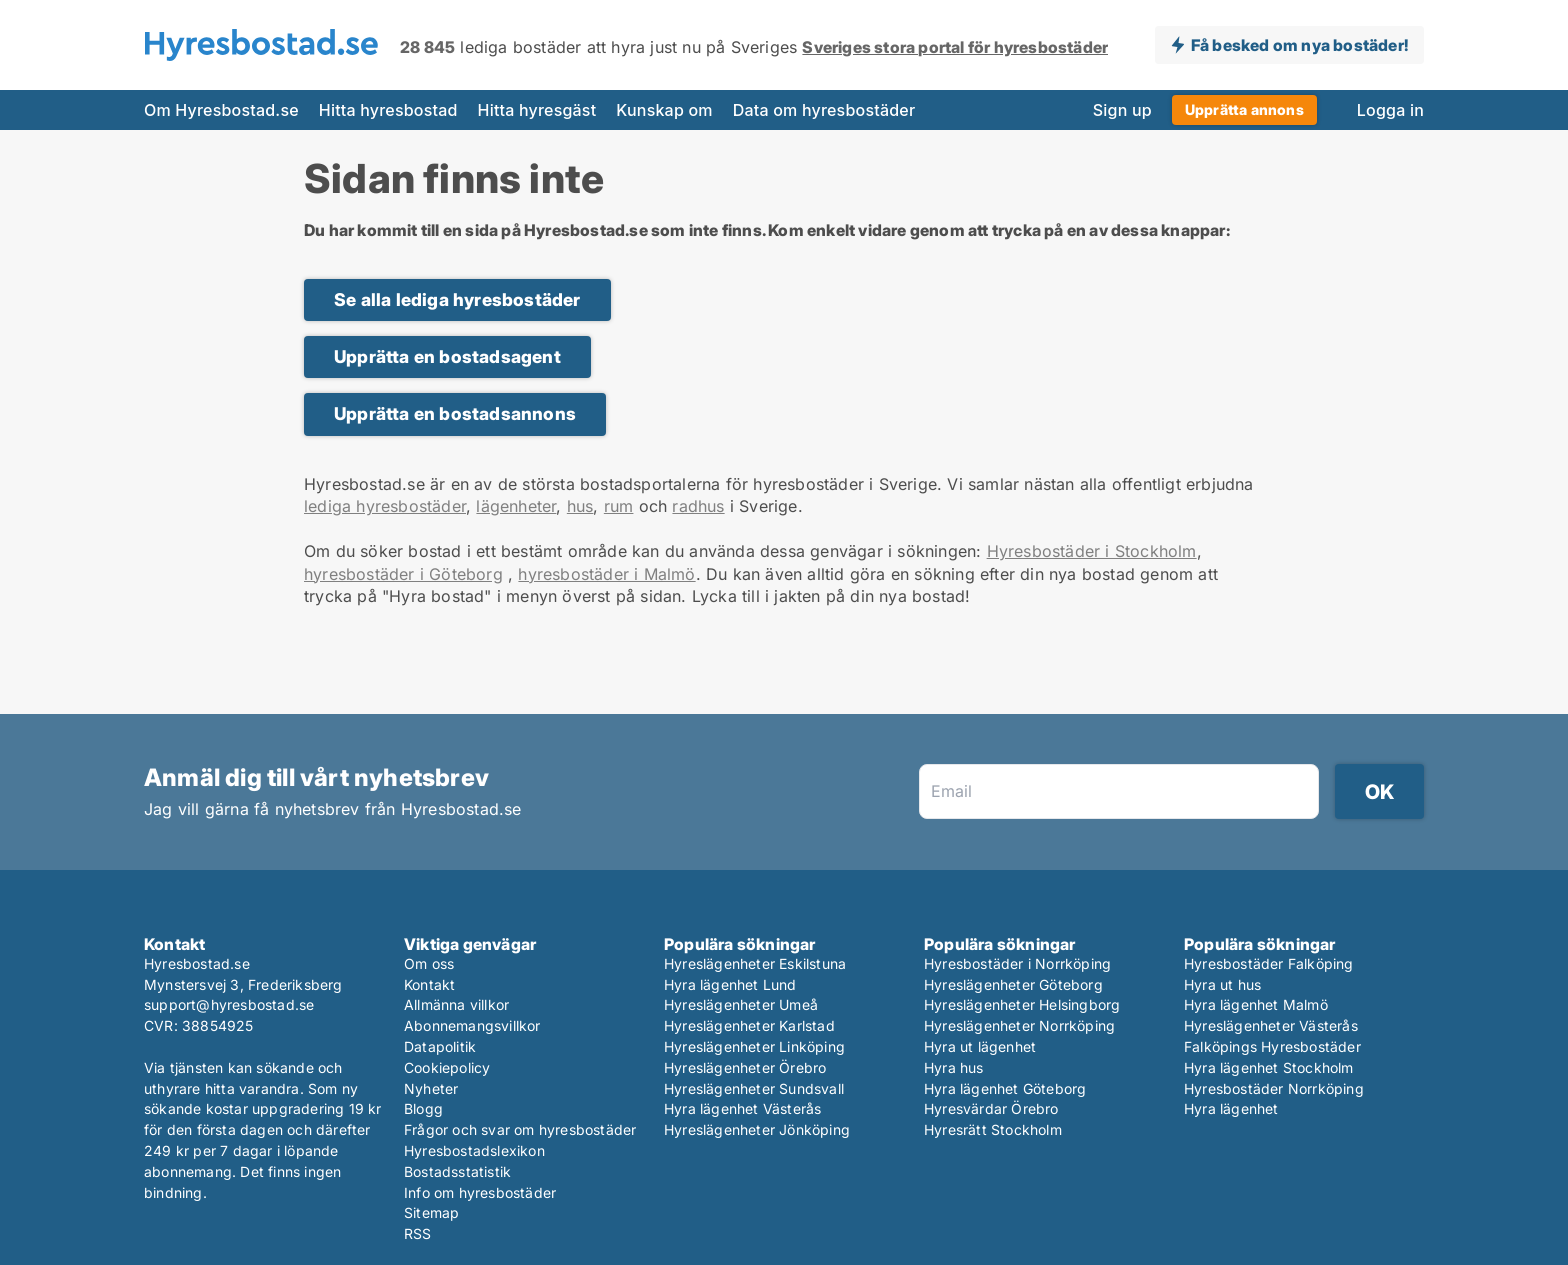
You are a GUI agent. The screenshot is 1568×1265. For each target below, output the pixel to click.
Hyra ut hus (1222, 984)
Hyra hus (954, 1067)
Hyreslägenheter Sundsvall (754, 1088)
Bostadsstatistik (457, 1171)
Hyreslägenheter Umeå (741, 1004)
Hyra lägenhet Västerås (742, 1108)
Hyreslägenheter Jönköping (757, 1129)
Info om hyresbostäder (480, 1192)
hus (580, 506)
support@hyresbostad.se (229, 1004)
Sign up (1122, 110)
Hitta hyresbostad (388, 110)
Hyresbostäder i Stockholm (1092, 551)
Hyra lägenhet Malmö (1256, 1004)
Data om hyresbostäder (824, 110)
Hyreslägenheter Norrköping (1019, 1025)
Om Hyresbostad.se (221, 110)
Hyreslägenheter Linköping (754, 1046)
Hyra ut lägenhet (980, 1046)
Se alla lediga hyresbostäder (457, 299)
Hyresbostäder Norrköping (1274, 1088)
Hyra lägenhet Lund (730, 984)
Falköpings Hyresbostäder (1272, 1046)
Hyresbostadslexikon (474, 1150)
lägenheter (516, 506)
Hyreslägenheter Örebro (745, 1067)
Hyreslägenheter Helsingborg (1022, 1004)
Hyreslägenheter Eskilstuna (755, 963)
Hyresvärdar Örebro (991, 1108)
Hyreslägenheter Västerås (1271, 1025)
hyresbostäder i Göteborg (403, 574)
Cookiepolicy (447, 1067)
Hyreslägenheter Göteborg (1013, 984)
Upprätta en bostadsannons (455, 413)
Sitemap (431, 1212)
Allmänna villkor (456, 1004)
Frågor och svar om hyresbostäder (520, 1129)
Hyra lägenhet (1231, 1108)
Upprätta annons (1244, 109)
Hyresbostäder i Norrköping (1017, 963)
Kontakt (429, 984)
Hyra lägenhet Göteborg (1005, 1088)
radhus (698, 506)
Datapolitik (440, 1046)
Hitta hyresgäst (537, 110)
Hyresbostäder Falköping (1269, 963)
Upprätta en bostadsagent (447, 356)
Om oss (429, 963)
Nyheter (431, 1088)
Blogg (423, 1108)
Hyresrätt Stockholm (993, 1129)
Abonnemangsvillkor (472, 1025)
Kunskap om (664, 110)
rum (619, 506)
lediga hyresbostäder (385, 506)
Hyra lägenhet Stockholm (1269, 1067)
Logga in (1390, 110)
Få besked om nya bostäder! (1299, 45)
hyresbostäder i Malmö (606, 574)
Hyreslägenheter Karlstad (749, 1025)
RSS (418, 1233)
